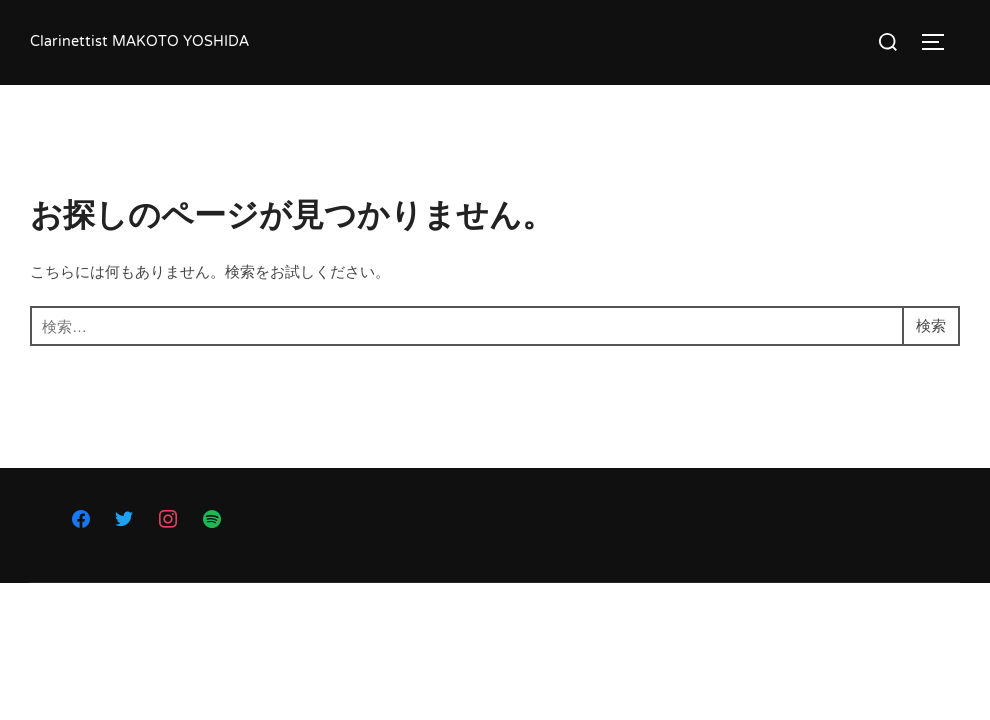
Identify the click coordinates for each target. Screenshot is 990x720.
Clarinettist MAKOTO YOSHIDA (139, 42)
